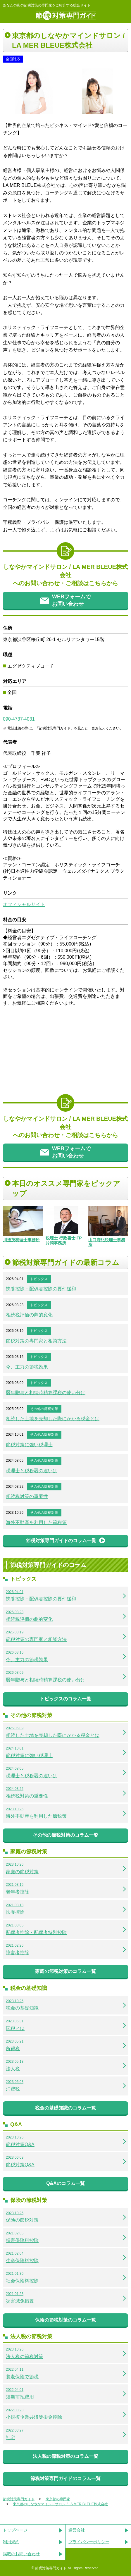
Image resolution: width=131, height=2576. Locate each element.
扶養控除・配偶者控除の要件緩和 (41, 1288)
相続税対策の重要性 (27, 1496)
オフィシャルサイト (24, 904)
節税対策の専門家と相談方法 (36, 1340)
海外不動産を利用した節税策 (36, 1522)
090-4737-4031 (19, 719)
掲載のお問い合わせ (21, 2553)
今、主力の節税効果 (27, 1366)
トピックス (39, 1279)
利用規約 (11, 2541)
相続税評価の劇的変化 (29, 1314)
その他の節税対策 (44, 1409)
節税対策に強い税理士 (29, 1444)
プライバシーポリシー (88, 2541)
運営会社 (76, 2530)
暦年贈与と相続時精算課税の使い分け (45, 1392)
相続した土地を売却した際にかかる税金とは (52, 1418)
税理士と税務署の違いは (31, 1470)
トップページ (15, 2530)
